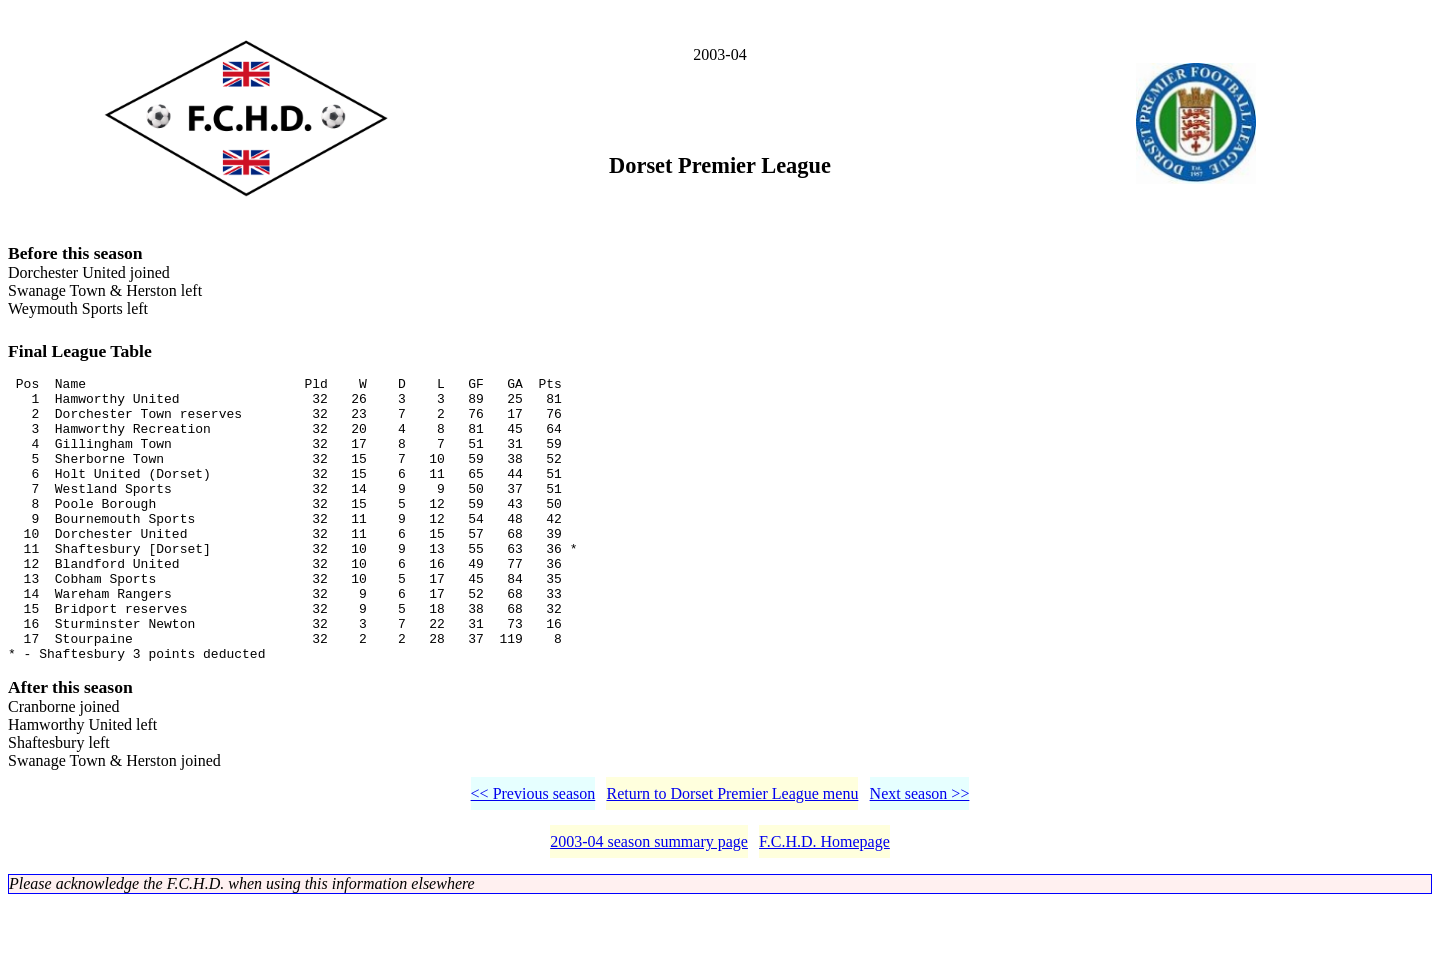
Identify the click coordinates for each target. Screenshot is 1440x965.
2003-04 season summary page (649, 904)
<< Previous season (533, 856)
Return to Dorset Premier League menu (732, 856)
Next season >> (920, 856)
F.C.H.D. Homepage (824, 904)
